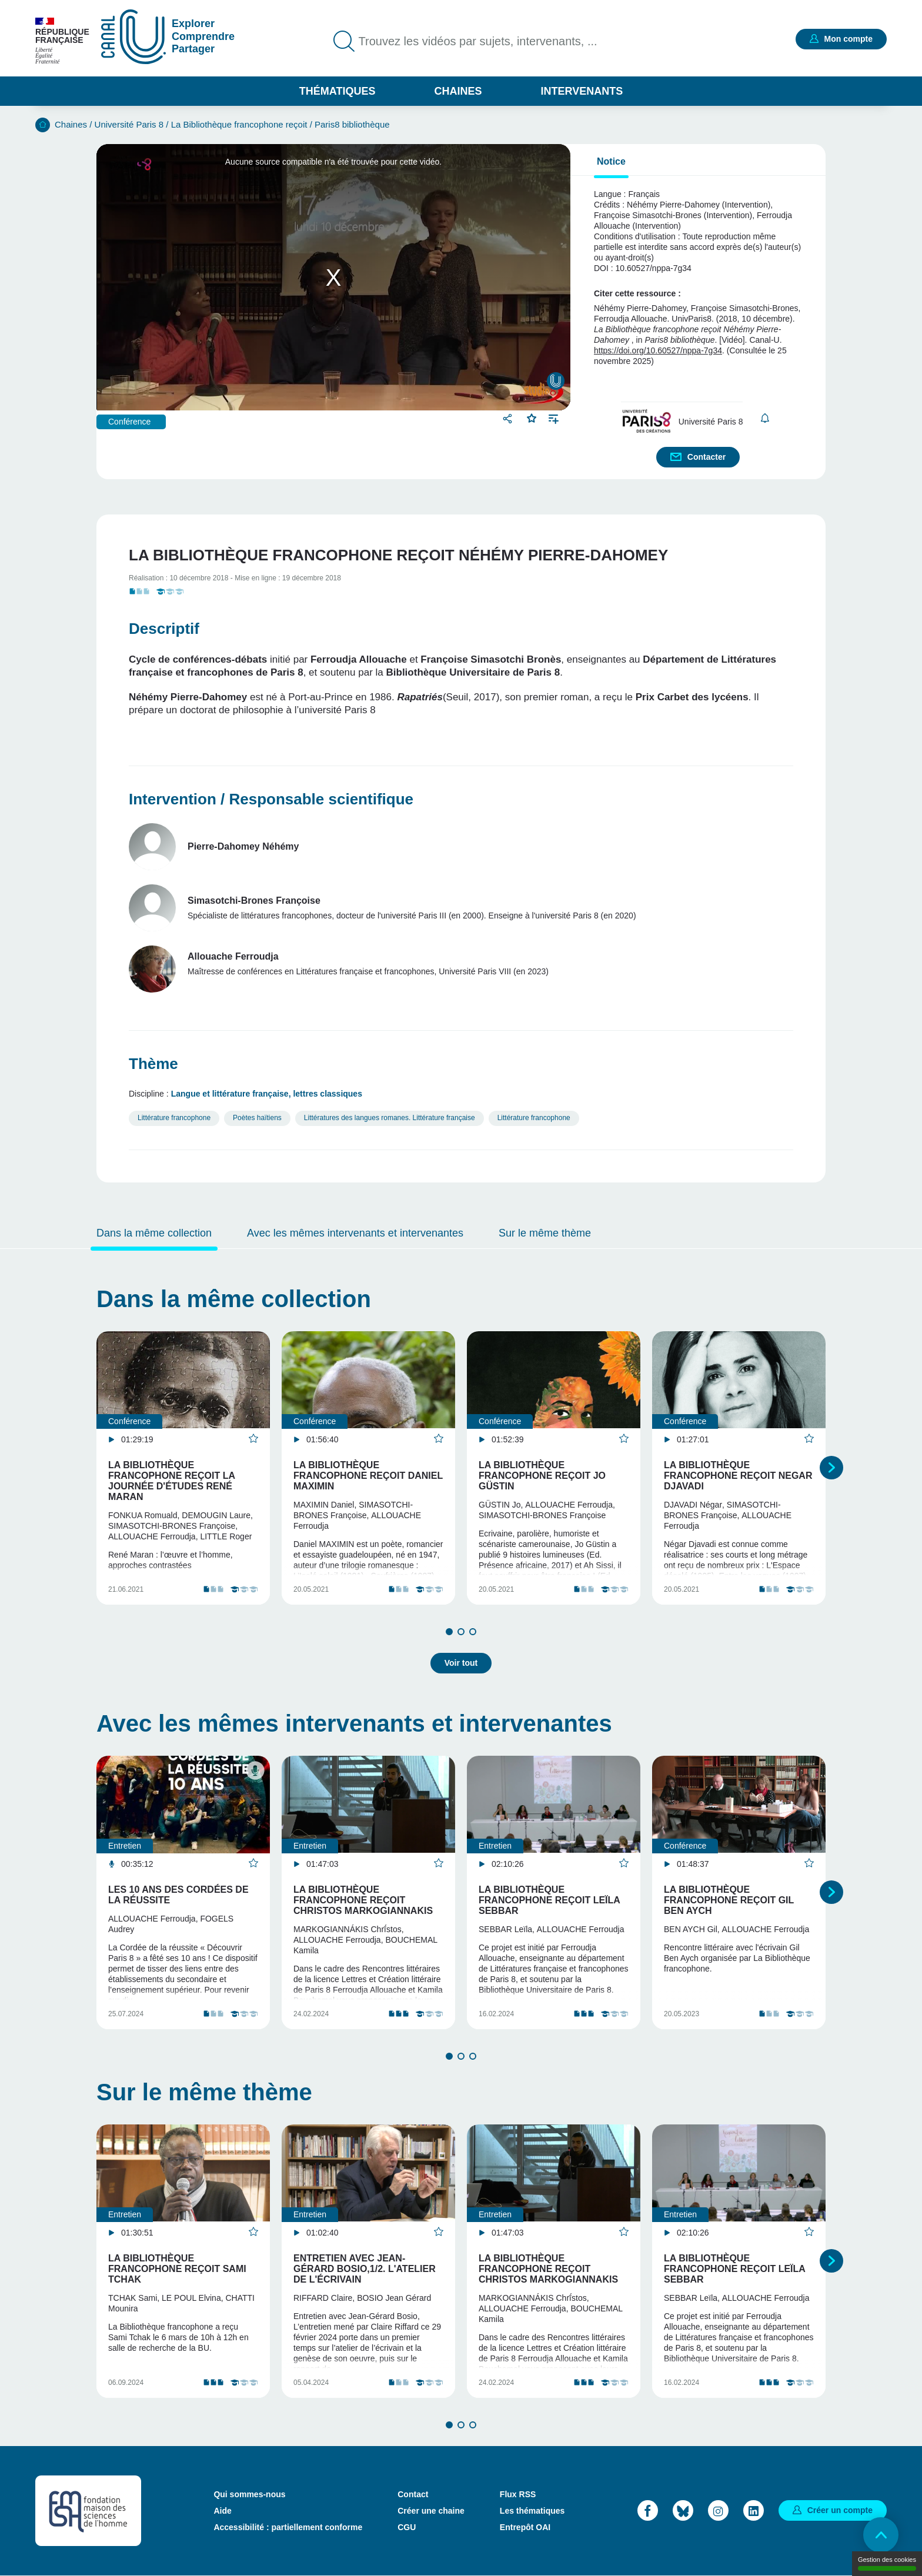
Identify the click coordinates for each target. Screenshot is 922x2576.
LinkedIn (753, 2510)
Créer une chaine (431, 2510)
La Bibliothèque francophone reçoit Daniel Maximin (368, 1475)
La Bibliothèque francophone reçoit (239, 124)
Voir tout (461, 1663)
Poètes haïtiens (257, 1118)
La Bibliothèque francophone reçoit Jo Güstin (542, 1475)
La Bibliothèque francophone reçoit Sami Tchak (177, 2268)
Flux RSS (518, 2494)
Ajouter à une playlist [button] (554, 418)
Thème (153, 1064)
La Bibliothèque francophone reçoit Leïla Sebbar (549, 1900)
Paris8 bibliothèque (352, 124)
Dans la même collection (154, 1233)
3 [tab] (472, 1631)
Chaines (458, 91)
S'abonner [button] (764, 418)
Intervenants (582, 91)
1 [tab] (449, 1631)
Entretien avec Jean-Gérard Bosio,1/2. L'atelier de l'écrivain (364, 2268)
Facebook (647, 2510)
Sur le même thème (545, 1233)
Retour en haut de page (880, 2534)
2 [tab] (461, 1631)
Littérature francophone (174, 1118)
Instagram (718, 2510)
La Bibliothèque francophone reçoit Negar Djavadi (738, 1475)
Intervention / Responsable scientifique (271, 799)
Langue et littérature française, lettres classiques (266, 1093)
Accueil (42, 125)
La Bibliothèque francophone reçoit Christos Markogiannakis (363, 1900)
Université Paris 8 (129, 124)
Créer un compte (840, 2510)
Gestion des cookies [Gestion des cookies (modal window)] (887, 2563)
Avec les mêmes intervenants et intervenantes (355, 1233)
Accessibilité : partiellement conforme (287, 2527)
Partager (509, 418)
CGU (406, 2527)
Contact (412, 2494)
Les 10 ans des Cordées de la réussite (178, 1895)
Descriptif (164, 628)
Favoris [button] (532, 417)
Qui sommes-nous (249, 2494)
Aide (222, 2510)
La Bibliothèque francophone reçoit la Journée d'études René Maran (171, 1481)
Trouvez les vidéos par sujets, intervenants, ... (478, 41)
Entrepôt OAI (525, 2527)
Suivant (831, 1467)
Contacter (706, 457)
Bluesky (683, 2510)
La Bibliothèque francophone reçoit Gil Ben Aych (729, 1900)
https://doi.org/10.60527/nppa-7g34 (658, 350)
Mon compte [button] (848, 39)
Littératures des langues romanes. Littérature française (389, 1118)
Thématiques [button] (337, 91)
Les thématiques (532, 2510)
